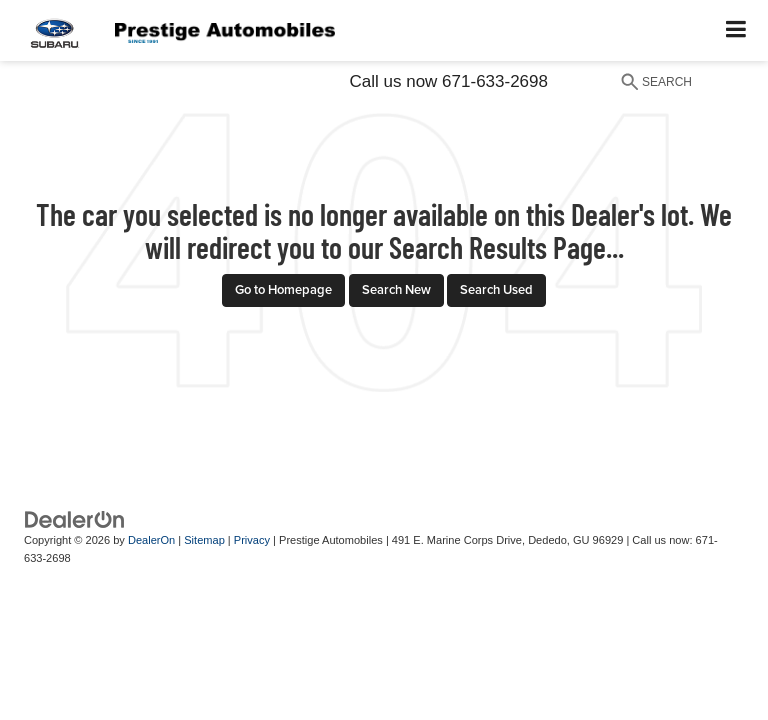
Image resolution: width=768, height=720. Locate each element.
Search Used (496, 289)
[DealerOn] (75, 518)
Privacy (252, 540)
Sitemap (204, 540)
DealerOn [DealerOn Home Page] (151, 540)
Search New (396, 289)
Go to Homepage (283, 289)
